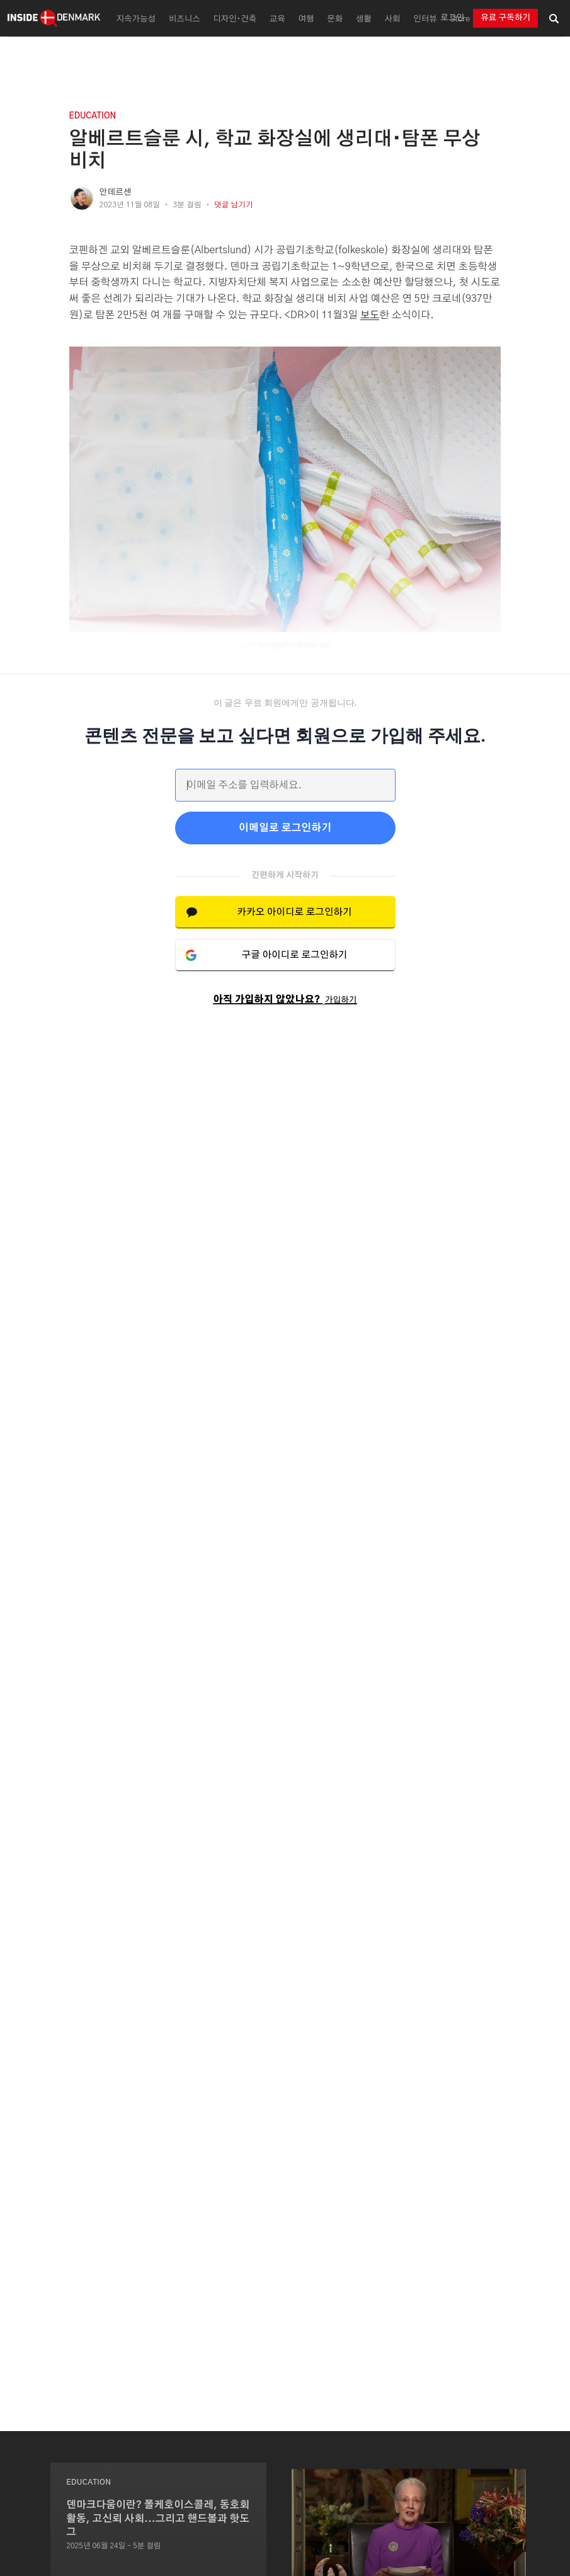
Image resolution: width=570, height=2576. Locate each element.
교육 (277, 19)
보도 (370, 315)
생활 (364, 19)
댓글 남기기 (233, 205)
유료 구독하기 (505, 18)
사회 (393, 19)
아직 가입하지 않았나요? (284, 999)
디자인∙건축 (234, 19)
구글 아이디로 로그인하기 (295, 955)
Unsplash (274, 645)
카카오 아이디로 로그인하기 (294, 912)
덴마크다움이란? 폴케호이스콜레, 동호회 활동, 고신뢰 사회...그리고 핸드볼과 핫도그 (157, 2518)
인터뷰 (424, 19)
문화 (335, 19)
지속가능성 (136, 19)
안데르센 (116, 192)
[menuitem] (134, 18)
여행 (306, 19)
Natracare (314, 645)
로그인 (452, 18)
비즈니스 (184, 19)
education (92, 116)
